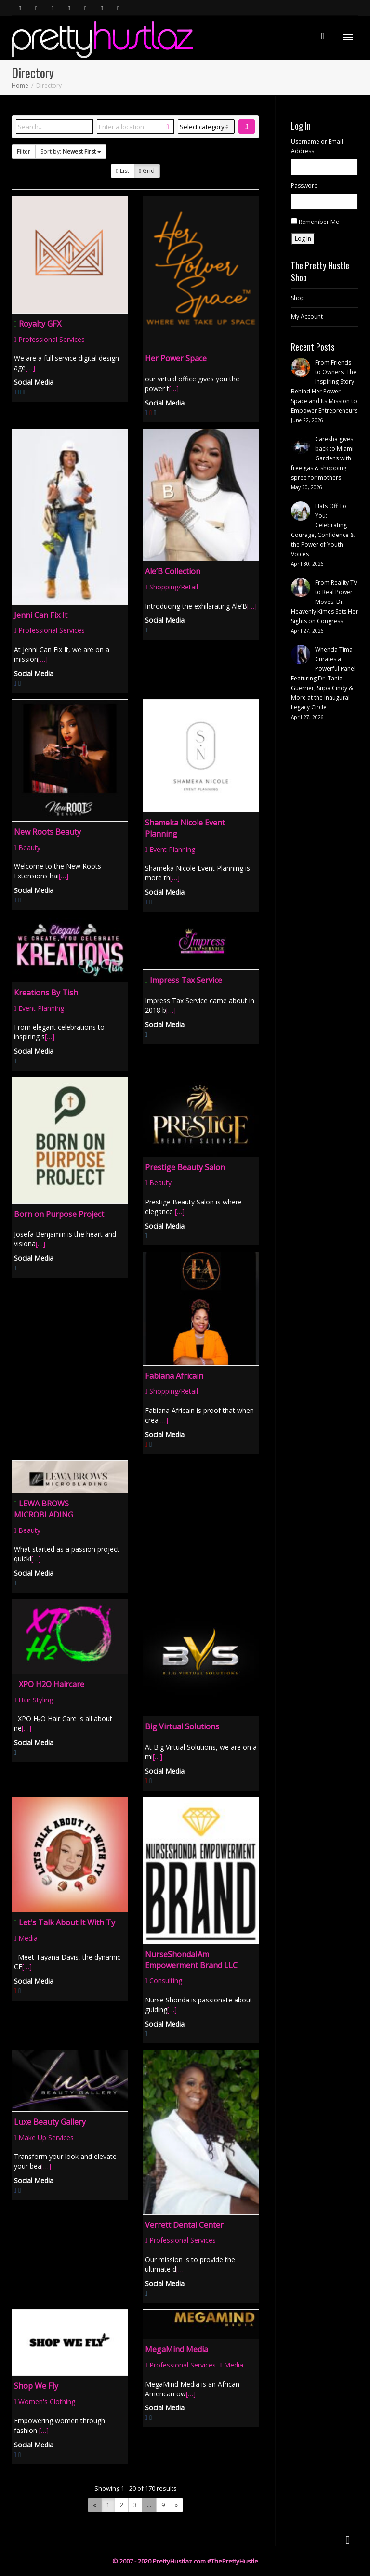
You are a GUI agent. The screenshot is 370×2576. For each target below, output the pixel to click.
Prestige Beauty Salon (185, 1167)
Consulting (163, 1980)
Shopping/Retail (171, 586)
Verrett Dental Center (184, 2225)
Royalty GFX (40, 323)
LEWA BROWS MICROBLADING (43, 1509)
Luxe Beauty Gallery (50, 2122)
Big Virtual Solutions (182, 1726)
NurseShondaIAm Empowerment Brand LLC (191, 1960)
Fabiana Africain (174, 1376)
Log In (303, 239)
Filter (23, 151)
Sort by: (70, 151)
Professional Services (49, 339)
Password (304, 186)
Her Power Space (176, 358)
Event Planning (170, 849)
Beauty (27, 847)
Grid (147, 171)
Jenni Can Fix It (40, 615)
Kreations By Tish (46, 992)
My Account (307, 317)
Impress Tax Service (186, 980)
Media (26, 1938)
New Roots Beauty (47, 831)
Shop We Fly (36, 2385)
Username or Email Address (317, 146)
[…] (30, 367)
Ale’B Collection (172, 571)
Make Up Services (44, 2137)
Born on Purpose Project (59, 1214)
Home (20, 85)
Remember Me (319, 222)
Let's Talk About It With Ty (67, 1922)
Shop (298, 298)
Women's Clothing (44, 2401)
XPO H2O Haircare (51, 1684)
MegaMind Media (176, 2349)
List (122, 171)
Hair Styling (33, 1699)
